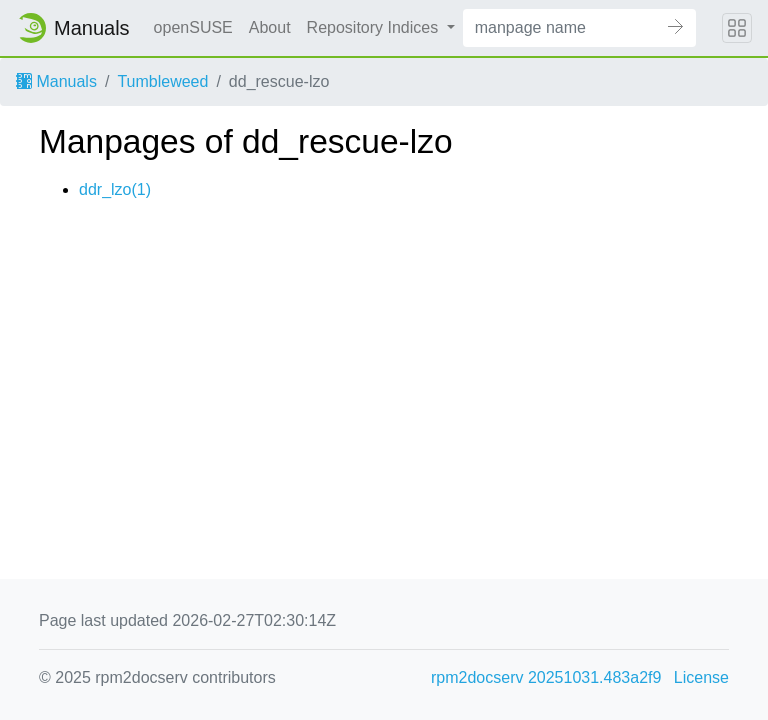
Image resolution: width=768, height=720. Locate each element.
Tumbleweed (162, 81)
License (701, 677)
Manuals (56, 81)
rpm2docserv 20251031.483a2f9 (546, 677)
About (270, 27)
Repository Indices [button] (375, 27)
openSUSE (193, 27)
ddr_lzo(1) (115, 189)
